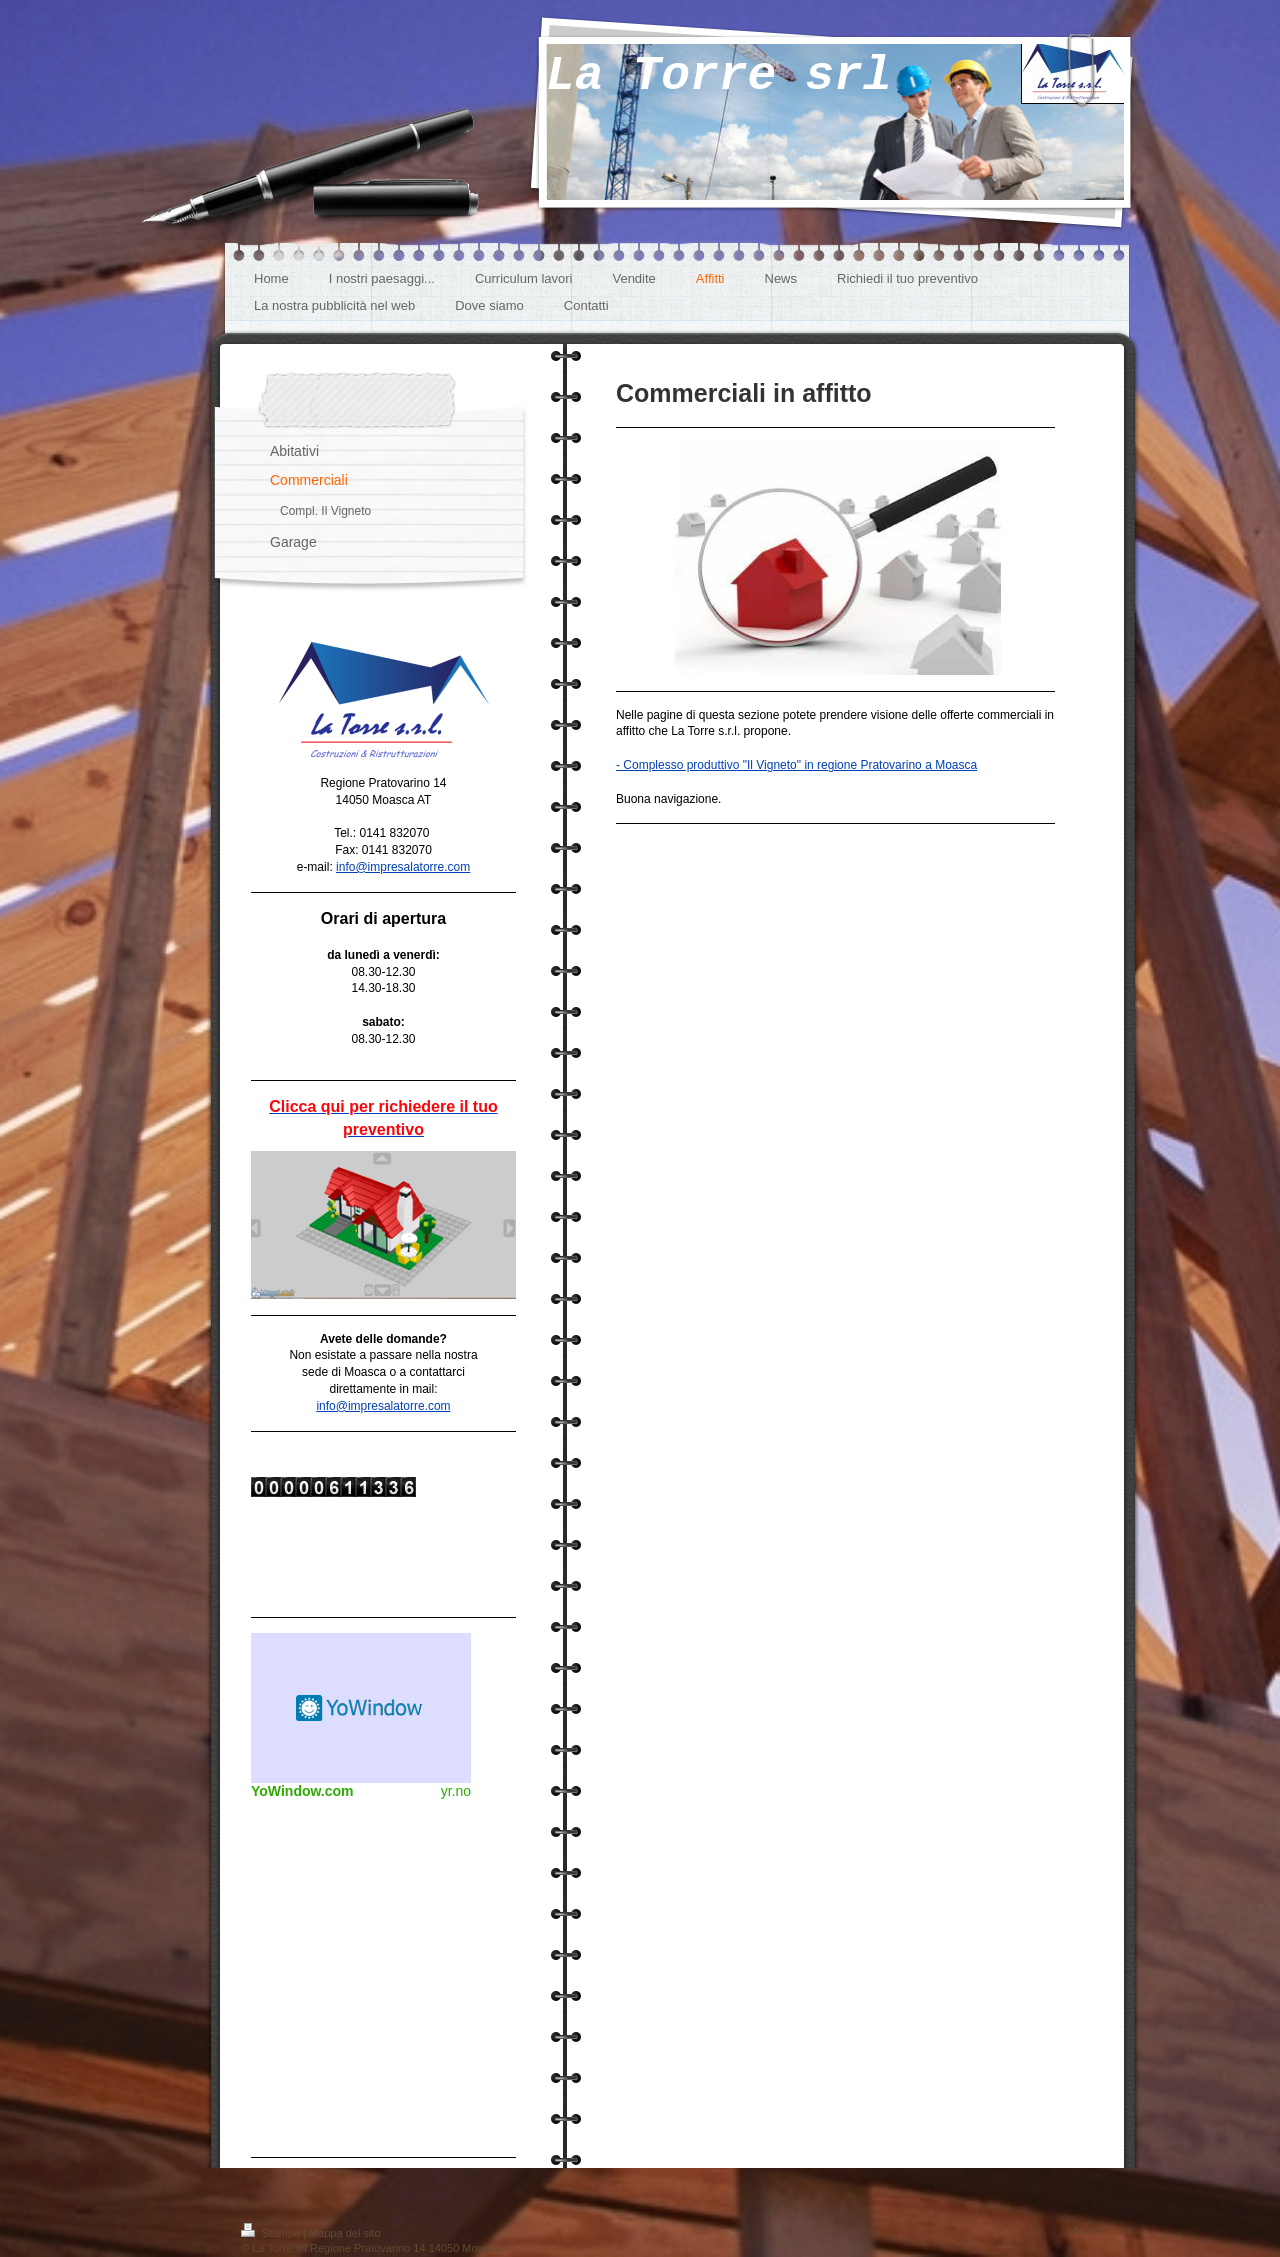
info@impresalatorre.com (403, 867)
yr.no (456, 1791)
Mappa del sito (345, 2233)
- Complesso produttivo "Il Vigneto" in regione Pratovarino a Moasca (796, 765)
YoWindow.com (302, 1791)
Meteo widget (361, 1708)
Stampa (272, 2233)
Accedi (1088, 2230)
